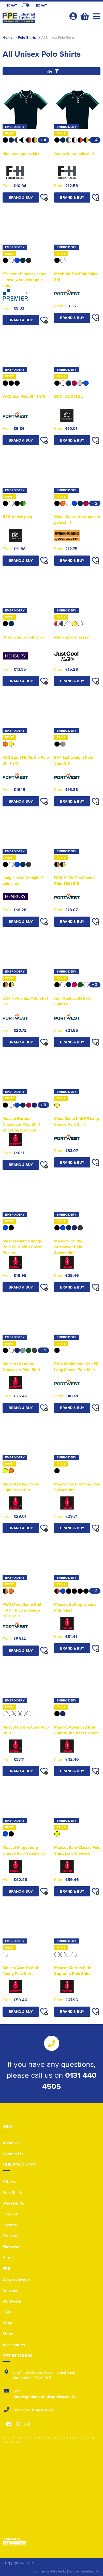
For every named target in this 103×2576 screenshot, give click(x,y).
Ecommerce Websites (47, 2571)
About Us (11, 2143)
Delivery (77, 2437)
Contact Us (13, 2154)
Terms (7, 2437)
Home (7, 37)
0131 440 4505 (40, 2410)
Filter (52, 71)
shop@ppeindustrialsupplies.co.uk (44, 2397)
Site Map (15, 2442)
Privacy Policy (22, 2437)
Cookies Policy (44, 2437)
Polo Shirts (27, 37)
